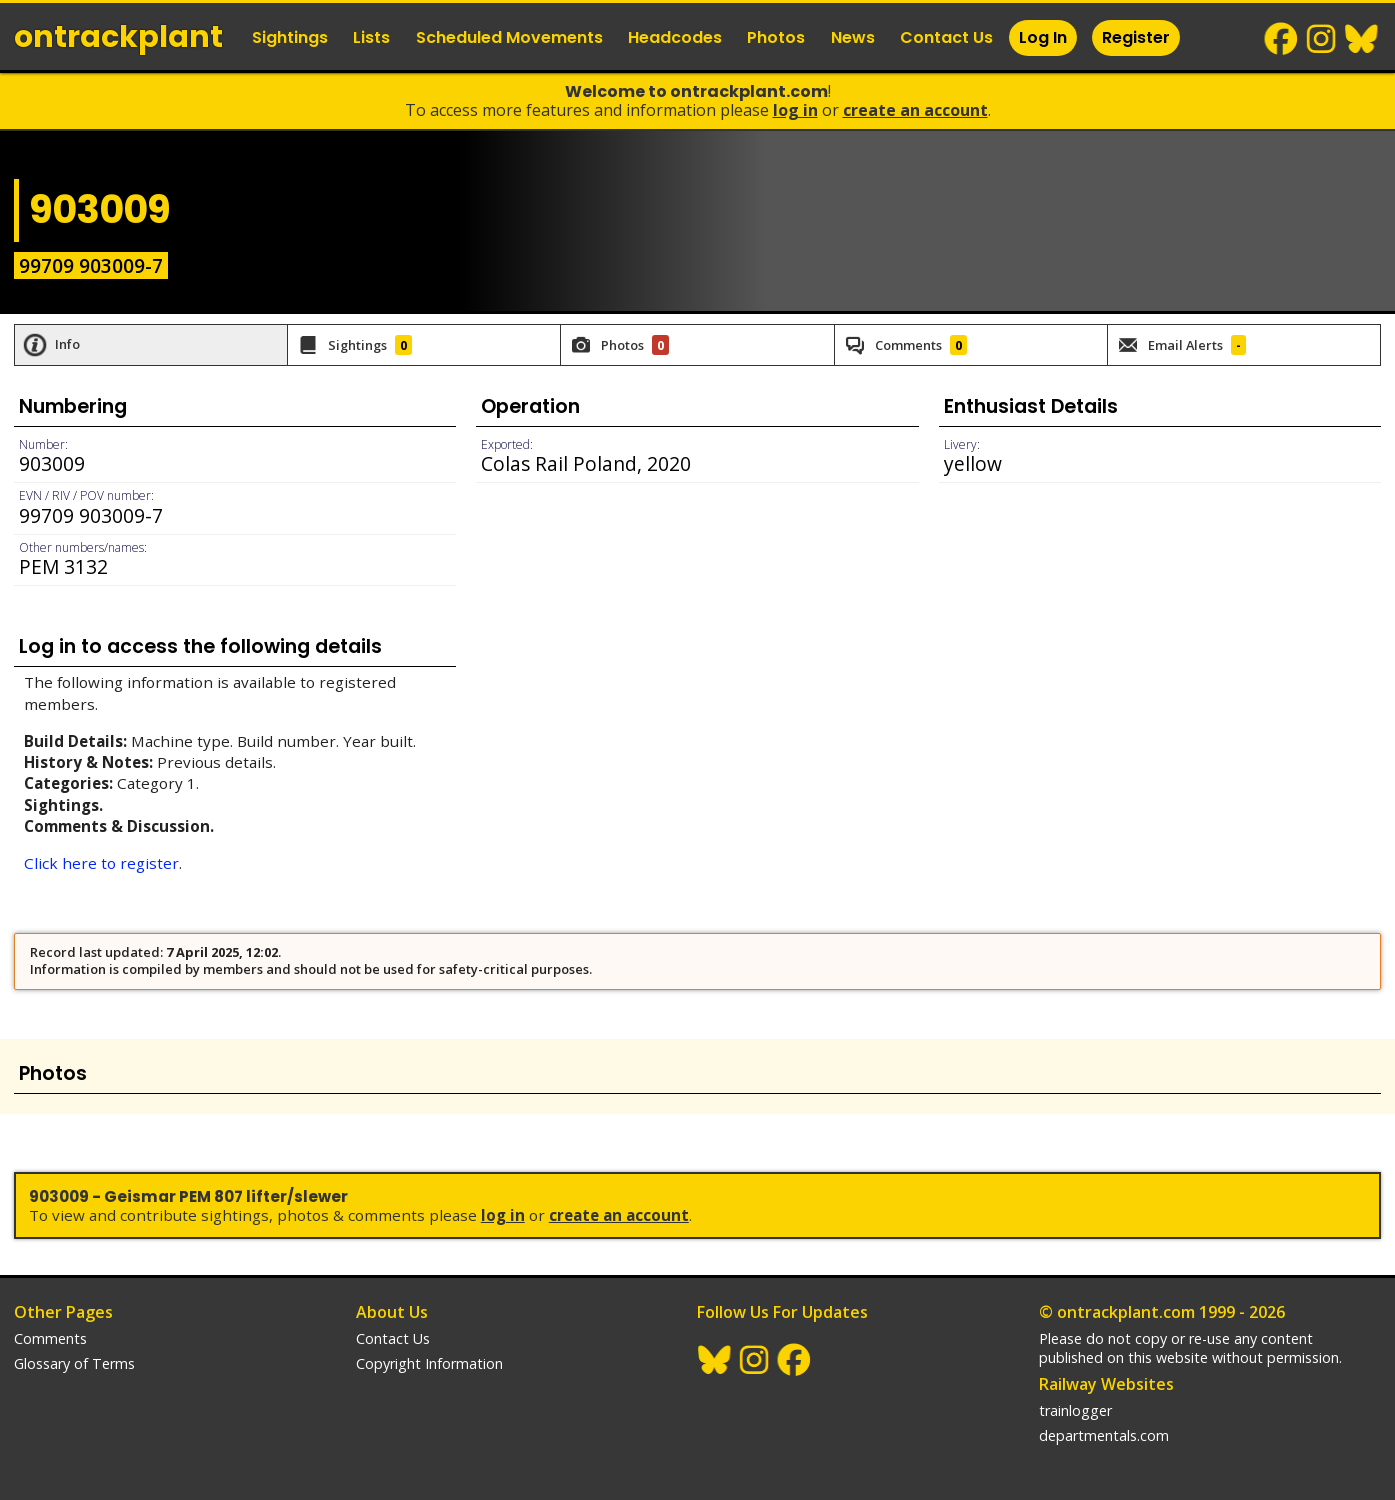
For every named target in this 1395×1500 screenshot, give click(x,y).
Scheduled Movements (509, 37)
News (853, 37)
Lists (371, 37)
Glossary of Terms (74, 1363)
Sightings (290, 37)
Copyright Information (429, 1363)
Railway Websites (1106, 1384)
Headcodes (675, 37)
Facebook (1282, 39)
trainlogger (1075, 1410)
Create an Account (915, 110)
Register (1136, 37)
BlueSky (1362, 39)
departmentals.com (1104, 1435)
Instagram (1322, 39)
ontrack (118, 37)
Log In (1043, 37)
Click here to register (101, 863)
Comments (50, 1338)
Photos (776, 37)
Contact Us (946, 37)
